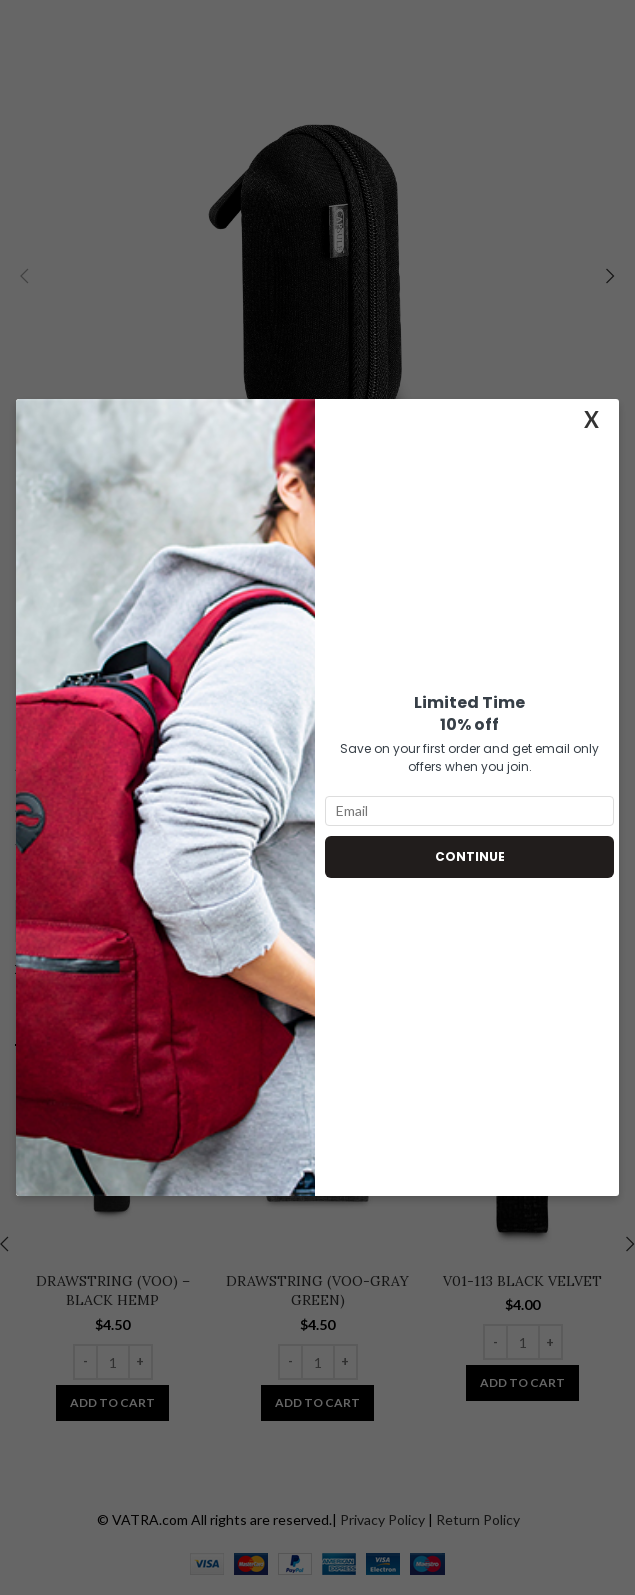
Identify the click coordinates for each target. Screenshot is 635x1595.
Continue (470, 856)
